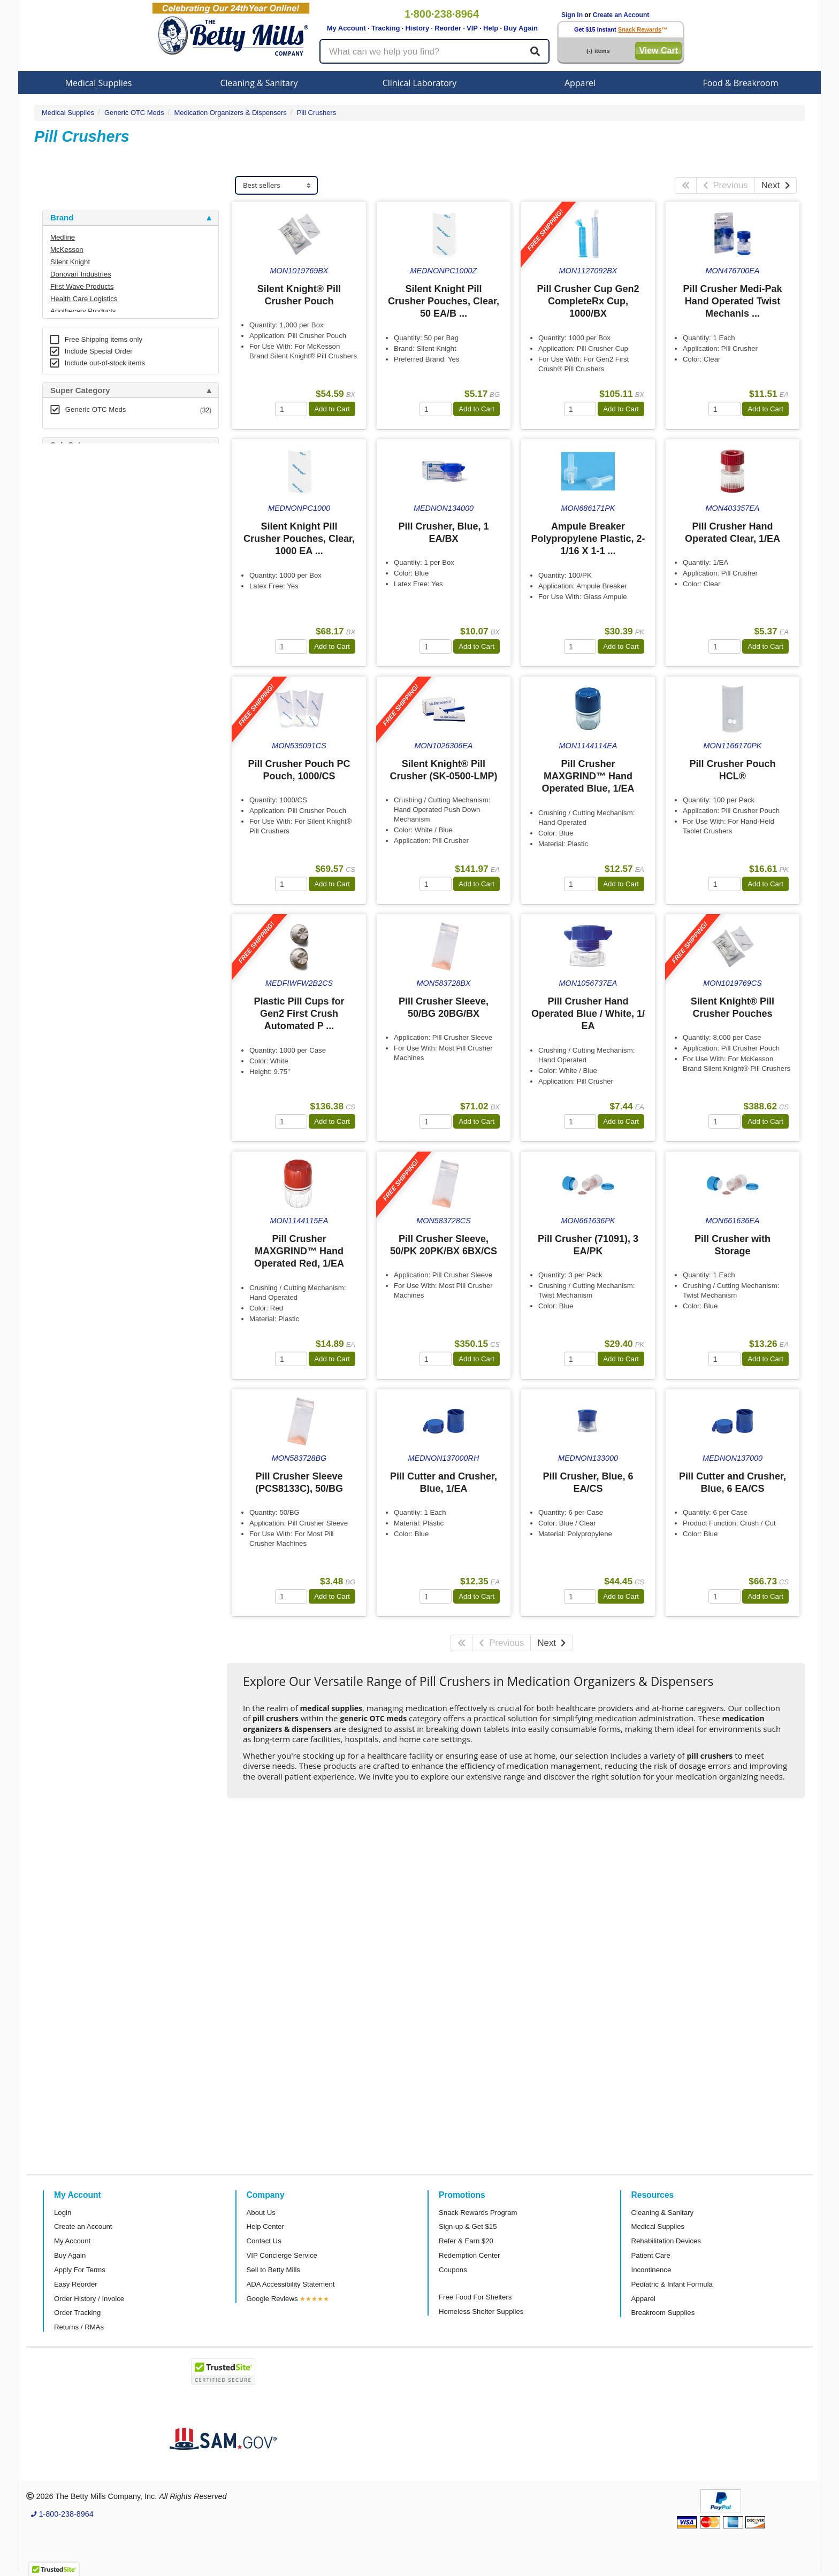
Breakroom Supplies (663, 2313)
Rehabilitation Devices (666, 2241)
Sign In (572, 15)
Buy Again (521, 28)
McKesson (66, 250)
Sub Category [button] (76, 445)
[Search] (535, 51)
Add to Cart (332, 409)
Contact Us (264, 2241)
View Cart (658, 50)
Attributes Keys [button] (80, 796)
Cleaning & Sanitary (259, 83)
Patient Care (650, 2255)
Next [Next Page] (775, 185)
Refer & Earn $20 (466, 2241)
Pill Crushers (316, 113)
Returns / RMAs (79, 2327)
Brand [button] (61, 217)
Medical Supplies (98, 83)
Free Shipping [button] (77, 608)
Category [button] (67, 554)
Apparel (580, 83)
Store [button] (60, 499)
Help (490, 28)
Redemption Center (469, 2255)
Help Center (265, 2226)
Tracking (385, 28)
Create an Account (621, 15)
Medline (62, 237)
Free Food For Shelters (475, 2297)
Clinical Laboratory (420, 83)
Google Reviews (272, 2299)
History (417, 28)
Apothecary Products (83, 311)
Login (62, 2213)
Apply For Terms (79, 2270)
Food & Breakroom (740, 83)
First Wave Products (81, 286)
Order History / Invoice (89, 2299)
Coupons (453, 2270)
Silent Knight (70, 262)
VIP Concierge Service (282, 2255)
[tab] (130, 217)
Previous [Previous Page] (725, 185)
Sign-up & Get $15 (468, 2226)
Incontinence (651, 2270)
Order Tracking (77, 2313)
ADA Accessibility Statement (291, 2284)
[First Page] (686, 185)
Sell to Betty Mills (273, 2270)
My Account (346, 28)
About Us (261, 2213)
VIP (472, 28)
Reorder (447, 28)
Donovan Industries (80, 274)
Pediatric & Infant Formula (672, 2284)
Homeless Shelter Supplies (481, 2311)
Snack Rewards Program (478, 2213)
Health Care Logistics (83, 299)
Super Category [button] (80, 390)
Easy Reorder (75, 2284)
